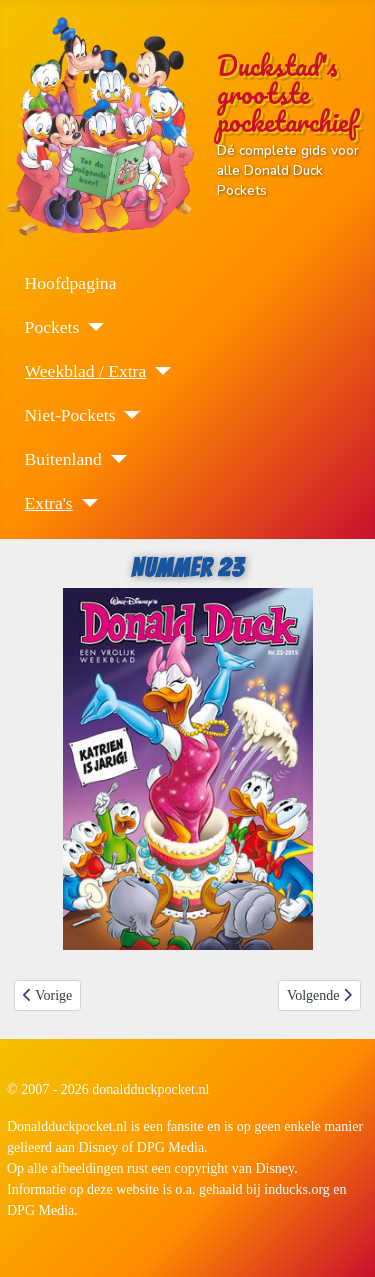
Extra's (49, 503)
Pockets (52, 327)
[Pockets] (91, 327)
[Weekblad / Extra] (158, 371)
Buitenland (63, 459)
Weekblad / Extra (86, 371)
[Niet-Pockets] (127, 415)
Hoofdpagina (71, 283)
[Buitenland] (114, 459)
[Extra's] (85, 503)
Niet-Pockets (70, 415)
